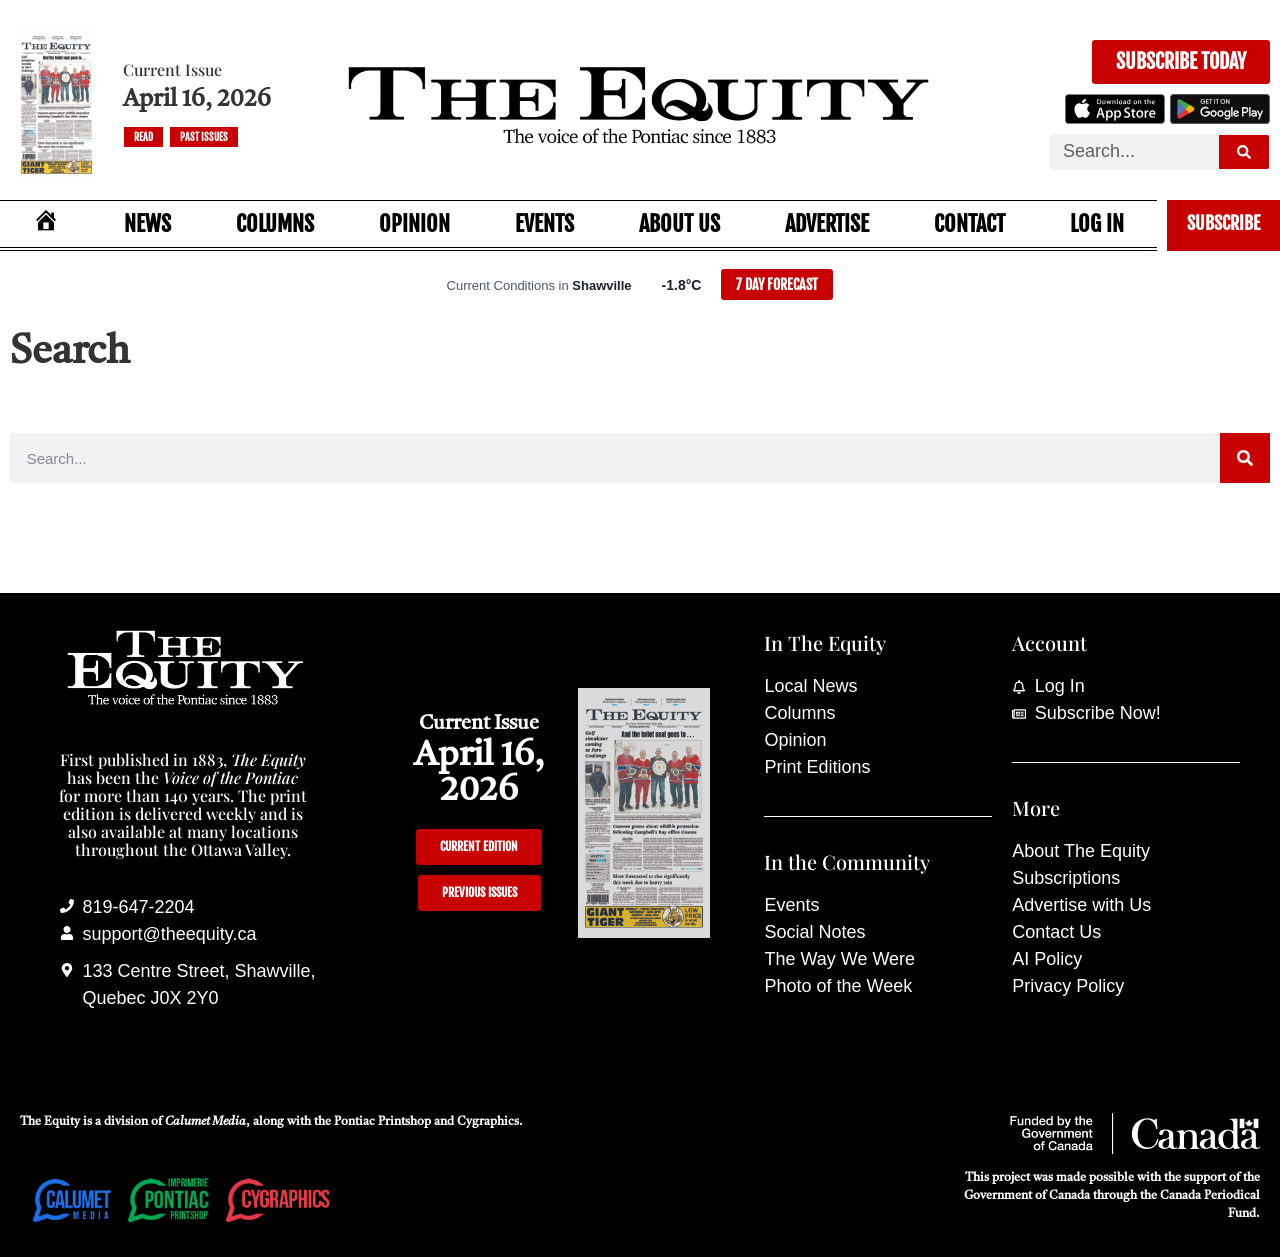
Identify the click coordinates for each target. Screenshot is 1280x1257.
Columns (275, 223)
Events (544, 223)
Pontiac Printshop (382, 1122)
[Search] (1244, 152)
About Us (679, 223)
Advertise (827, 223)
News (147, 223)
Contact (969, 223)
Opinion (414, 223)
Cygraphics (488, 1122)
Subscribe (1223, 223)
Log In (1097, 223)
